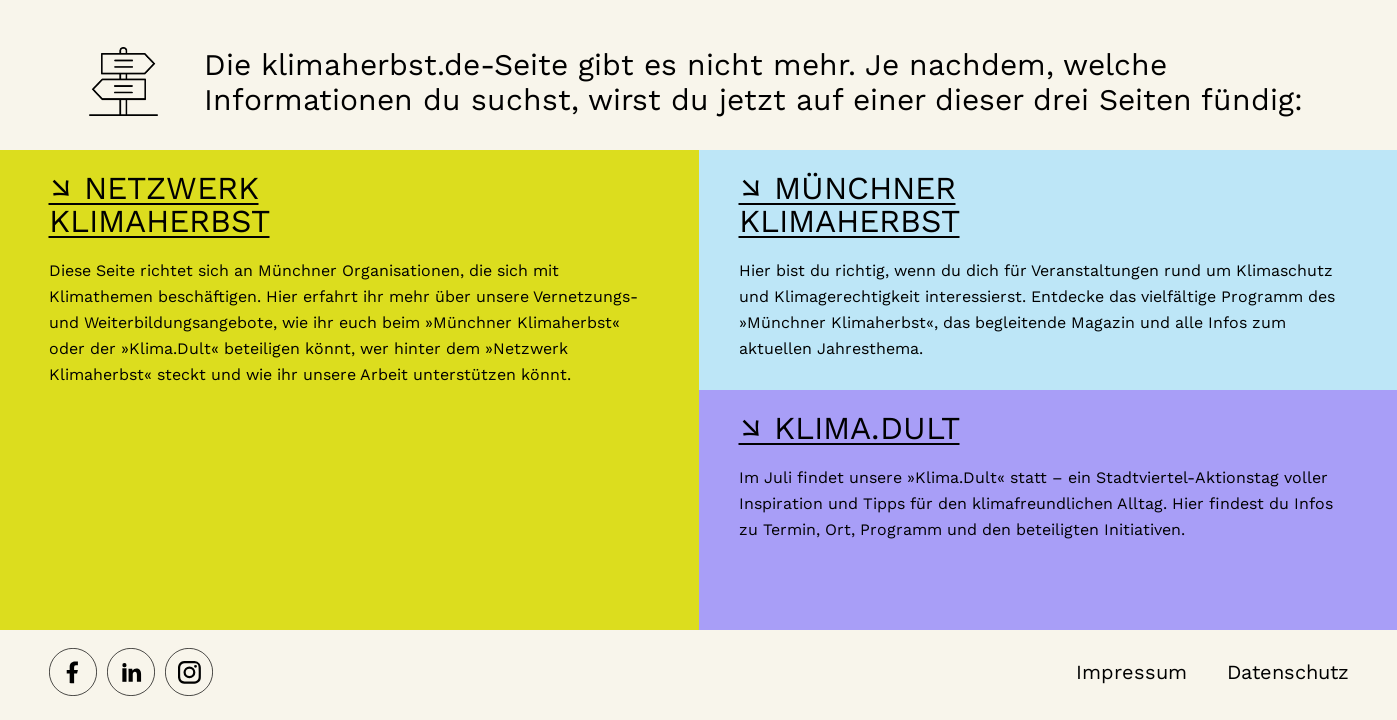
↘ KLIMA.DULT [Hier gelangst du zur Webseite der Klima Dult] (849, 428)
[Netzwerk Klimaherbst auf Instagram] (189, 674)
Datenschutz (1288, 672)
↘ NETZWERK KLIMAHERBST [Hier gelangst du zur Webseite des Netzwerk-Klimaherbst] (159, 204)
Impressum (1131, 672)
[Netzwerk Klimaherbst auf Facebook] (73, 674)
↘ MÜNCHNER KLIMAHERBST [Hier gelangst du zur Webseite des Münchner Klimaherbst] (849, 204)
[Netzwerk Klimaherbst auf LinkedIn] (131, 674)
